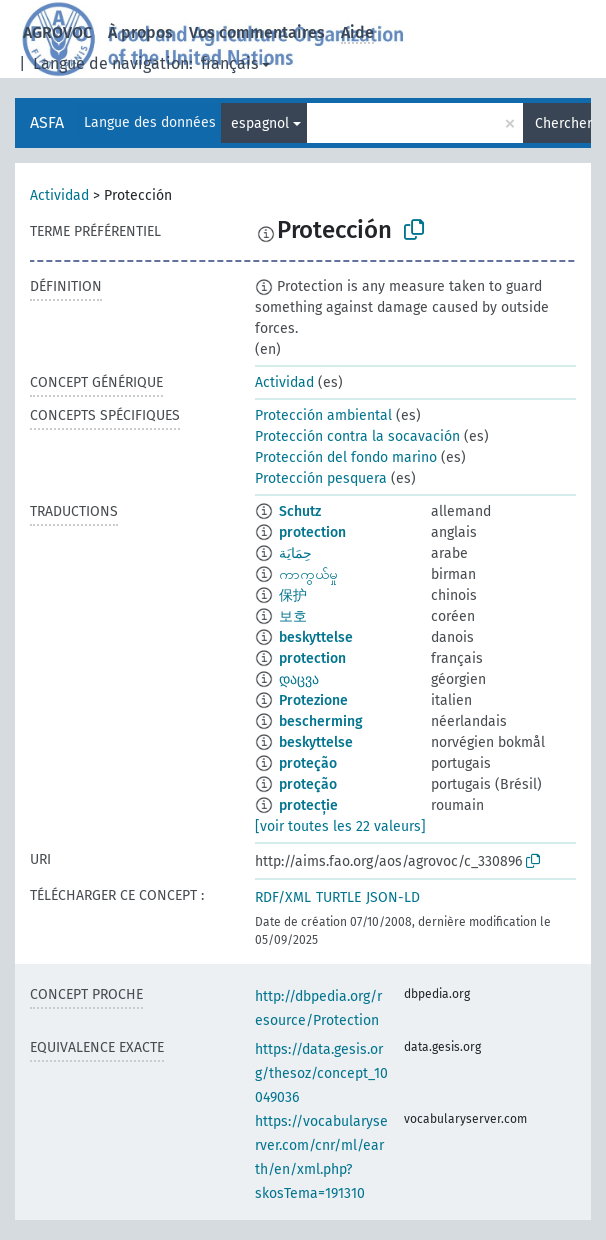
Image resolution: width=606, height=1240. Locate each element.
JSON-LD (393, 897)
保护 (293, 595)
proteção (308, 763)
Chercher (563, 123)
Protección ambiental (323, 415)
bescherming (321, 721)
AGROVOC (57, 32)
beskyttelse (316, 637)
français (229, 63)
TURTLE (338, 897)
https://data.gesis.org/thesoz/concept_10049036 (321, 1073)
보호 (293, 616)
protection (312, 532)
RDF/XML (283, 897)
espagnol (260, 123)
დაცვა (299, 679)
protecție (308, 805)
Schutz (300, 511)
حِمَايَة (295, 553)
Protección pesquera (321, 478)
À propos (140, 32)
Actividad (59, 195)
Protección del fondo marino (346, 457)
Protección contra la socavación (357, 436)
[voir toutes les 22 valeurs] (340, 826)
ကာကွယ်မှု (308, 574)
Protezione (313, 700)
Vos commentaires (257, 32)
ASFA (47, 122)
